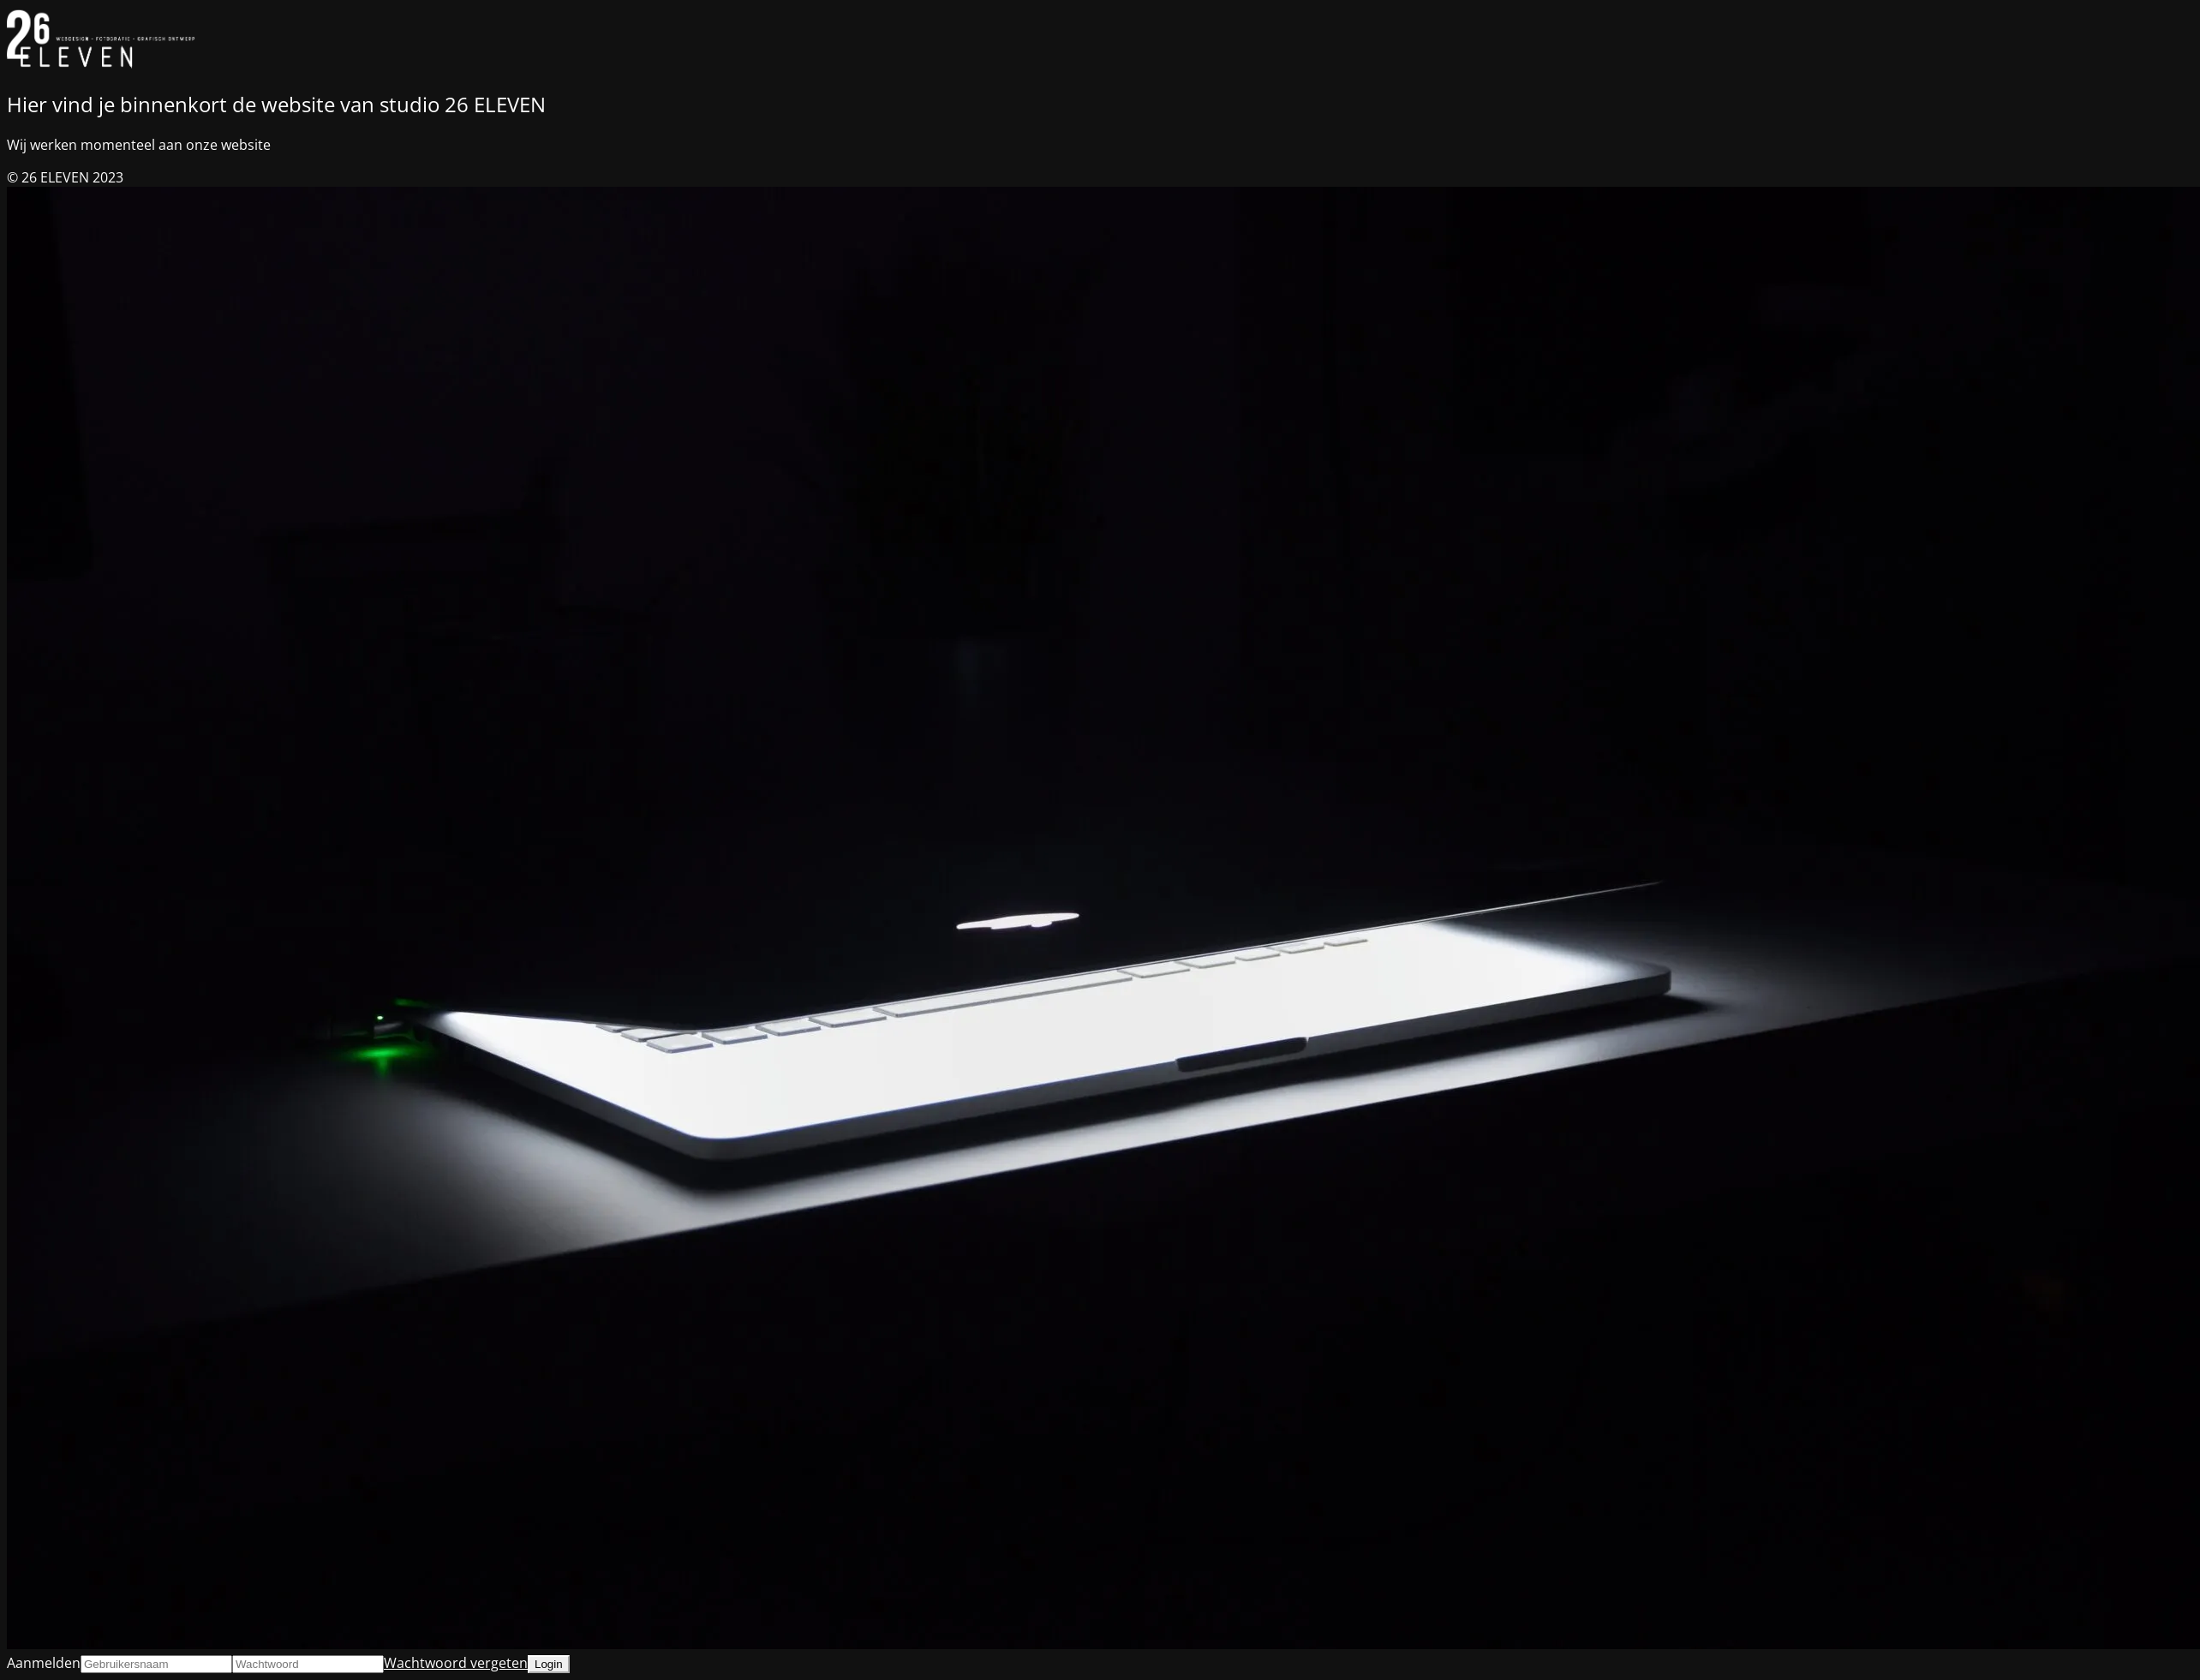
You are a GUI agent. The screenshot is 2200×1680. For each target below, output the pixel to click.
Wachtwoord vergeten (456, 1662)
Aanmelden (44, 1662)
